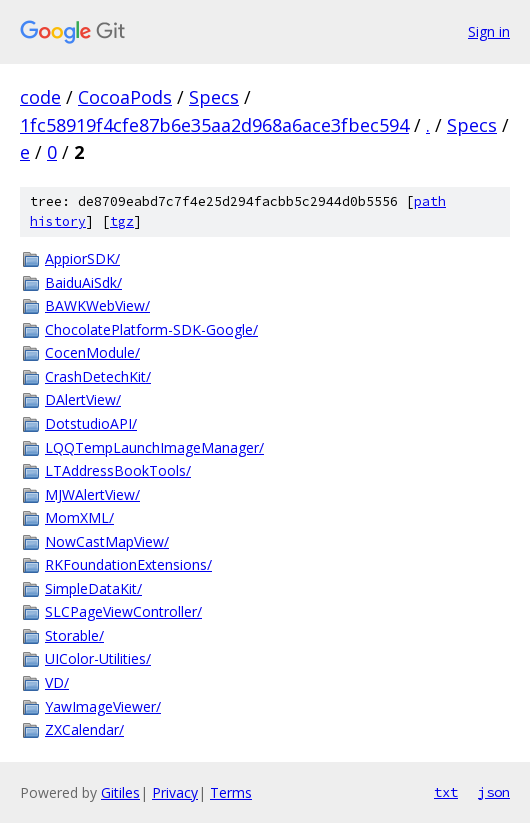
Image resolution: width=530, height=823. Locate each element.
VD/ (57, 682)
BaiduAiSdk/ (83, 282)
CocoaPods (125, 97)
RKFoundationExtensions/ (128, 564)
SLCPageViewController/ (123, 611)
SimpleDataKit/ (93, 588)
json (494, 792)
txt (446, 792)
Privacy (175, 792)
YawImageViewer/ (103, 706)
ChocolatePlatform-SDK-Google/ (151, 329)
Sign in (489, 31)
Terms (231, 792)
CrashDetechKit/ (98, 376)
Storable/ (74, 635)
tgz (122, 221)
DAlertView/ (83, 399)
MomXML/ (79, 517)
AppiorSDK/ (82, 258)
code (40, 97)
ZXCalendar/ (84, 729)
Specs (214, 97)
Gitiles (120, 792)
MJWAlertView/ (92, 494)
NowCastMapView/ (107, 541)
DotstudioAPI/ (91, 423)
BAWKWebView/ (97, 305)
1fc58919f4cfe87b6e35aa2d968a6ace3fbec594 (214, 125)
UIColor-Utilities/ (98, 658)
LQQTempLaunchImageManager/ (154, 447)
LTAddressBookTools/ (118, 470)
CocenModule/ (92, 352)
